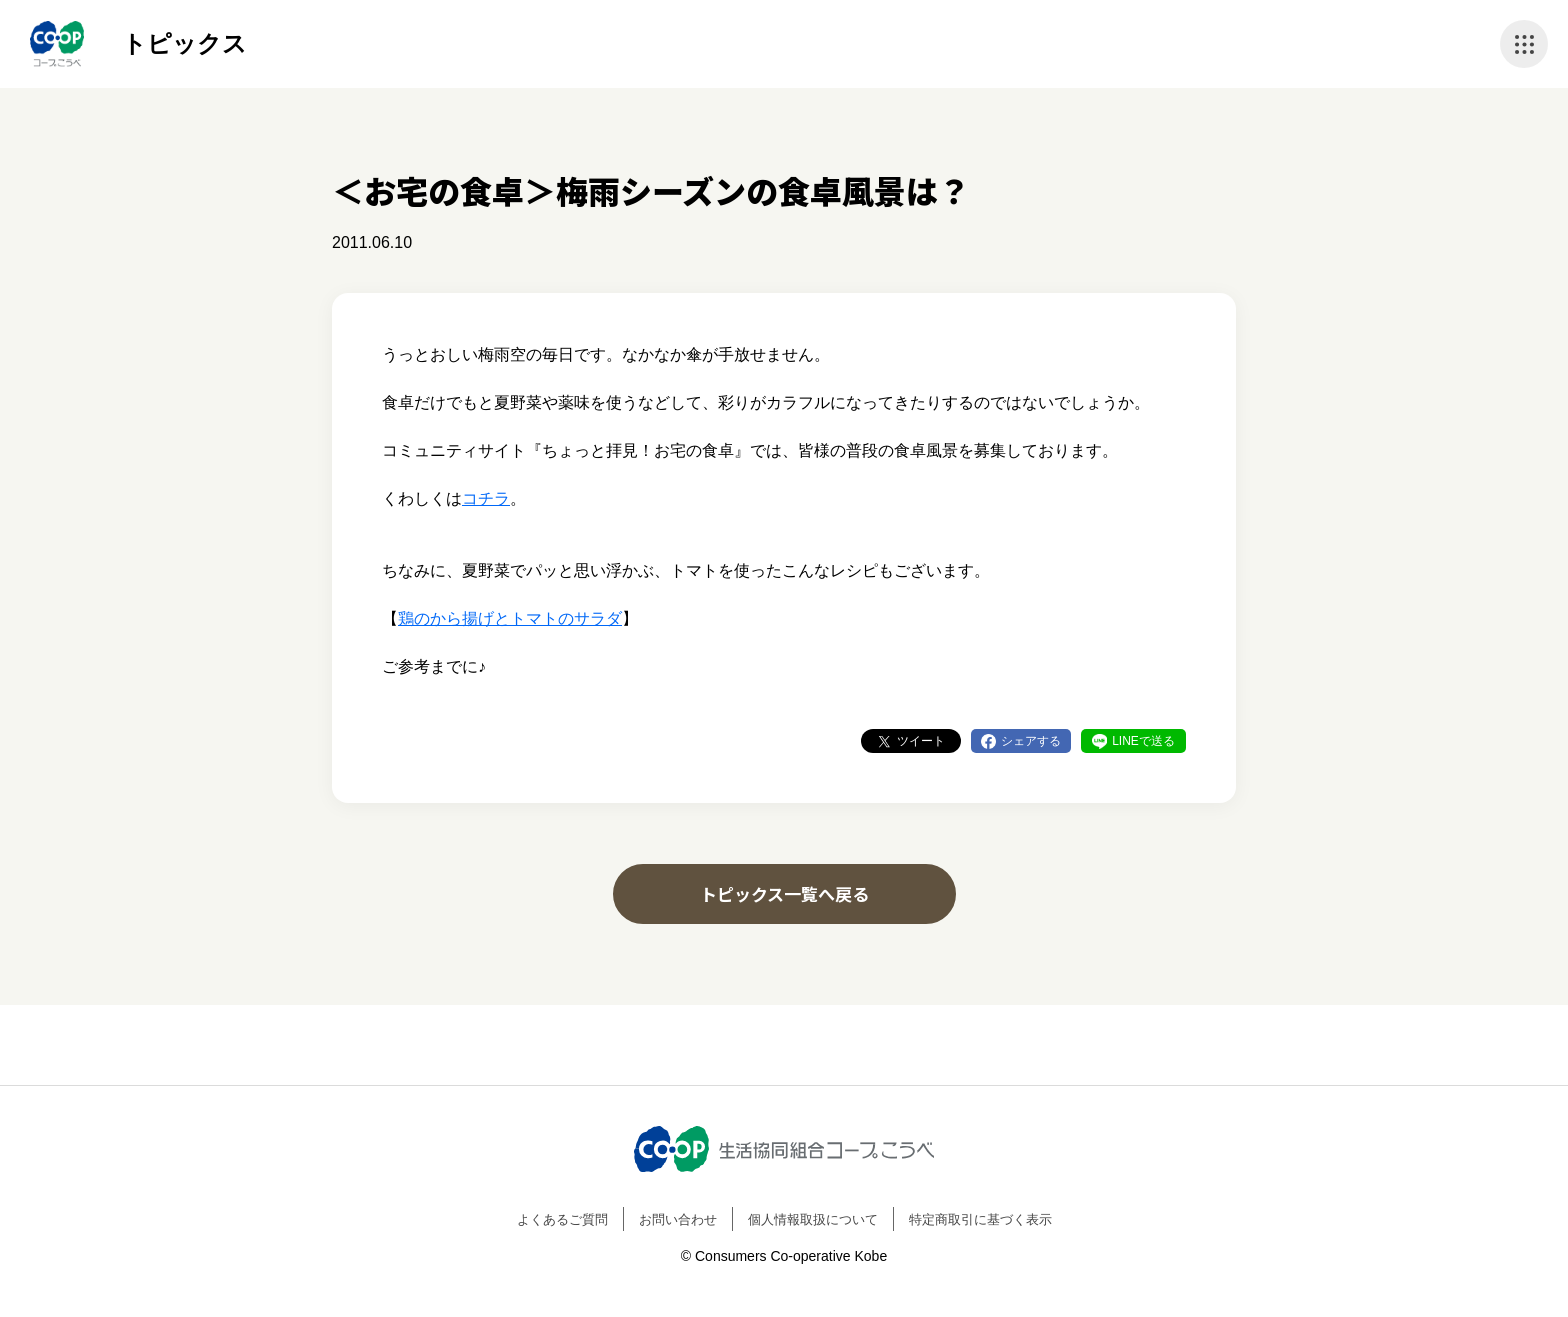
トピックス (184, 43)
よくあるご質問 (562, 1219)
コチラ (486, 498)
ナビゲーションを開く (1524, 44)
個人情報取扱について (813, 1219)
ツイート (921, 741)
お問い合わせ (678, 1219)
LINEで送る (1143, 741)
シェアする (1031, 741)
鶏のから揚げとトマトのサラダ (510, 618)
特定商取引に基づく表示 (980, 1219)
